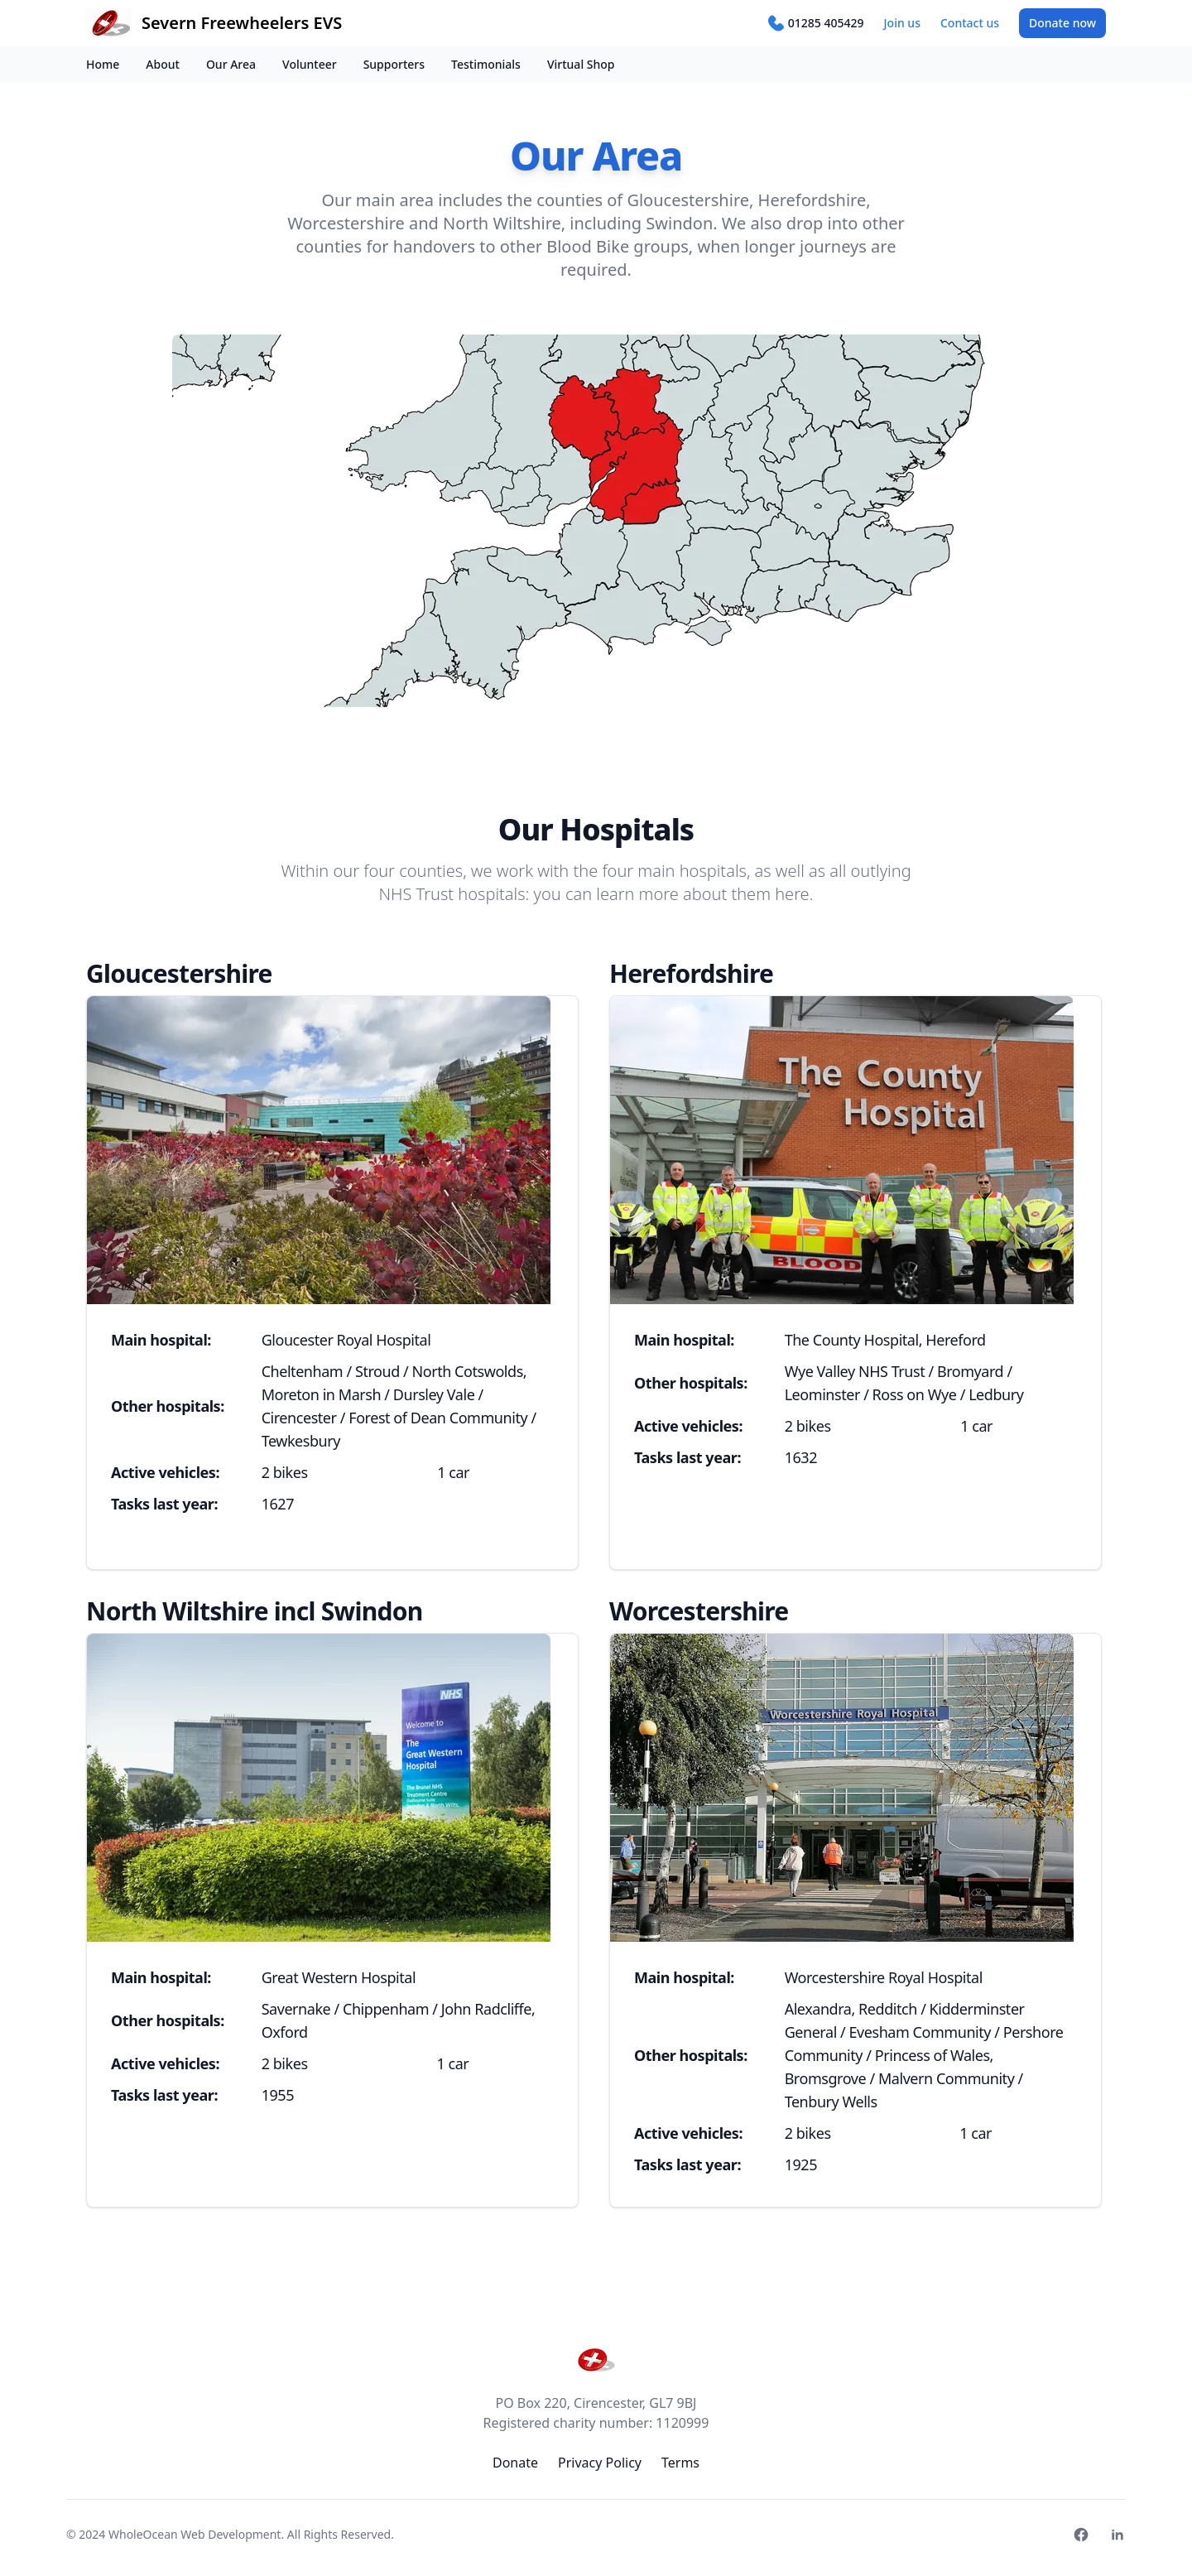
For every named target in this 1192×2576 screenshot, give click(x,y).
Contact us (969, 23)
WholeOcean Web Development (194, 2534)
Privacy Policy (600, 2462)
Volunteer (309, 64)
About (163, 64)
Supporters (394, 64)
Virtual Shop (581, 64)
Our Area (231, 64)
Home (102, 64)
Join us (902, 23)
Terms (680, 2462)
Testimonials (486, 64)
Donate (1062, 23)
